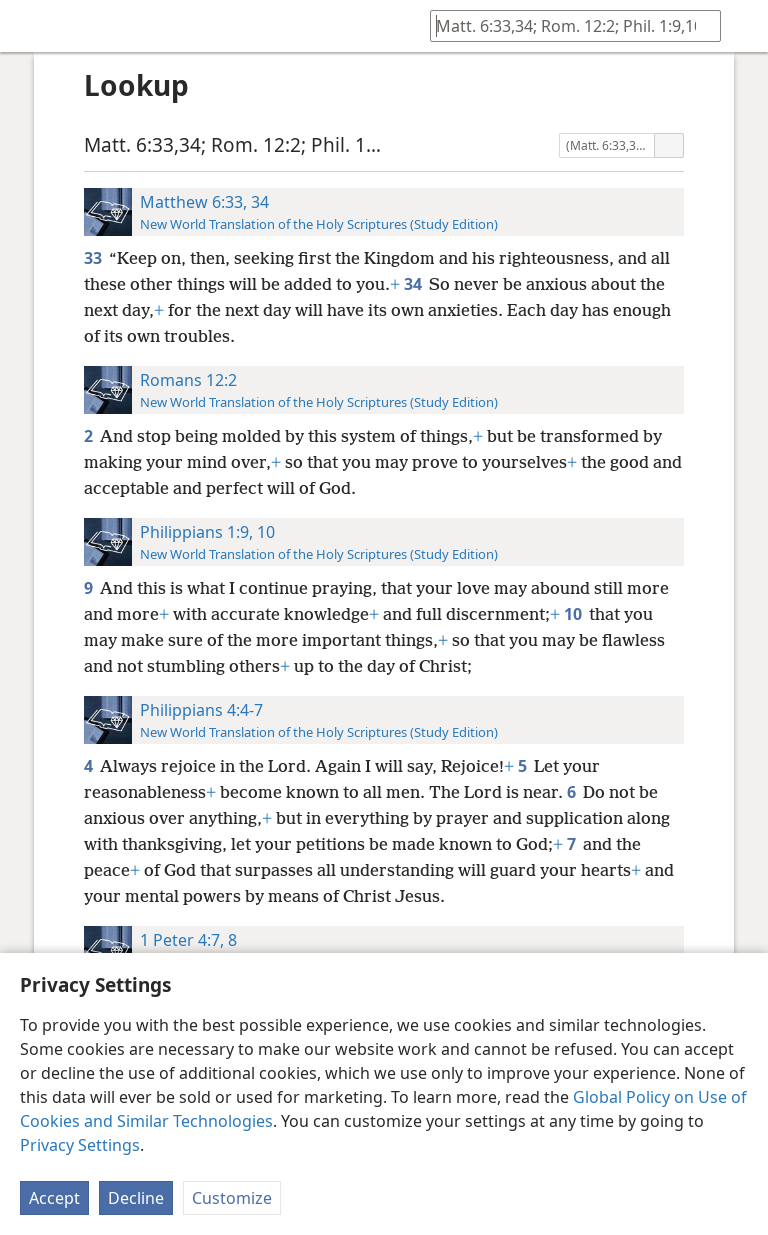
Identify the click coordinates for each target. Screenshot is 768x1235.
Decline (136, 1198)
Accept (54, 1198)
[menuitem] (30, 26)
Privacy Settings (80, 1145)
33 (94, 258)
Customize (232, 1198)
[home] (30, 26)
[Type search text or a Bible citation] (566, 25)
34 (414, 284)
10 (574, 614)
